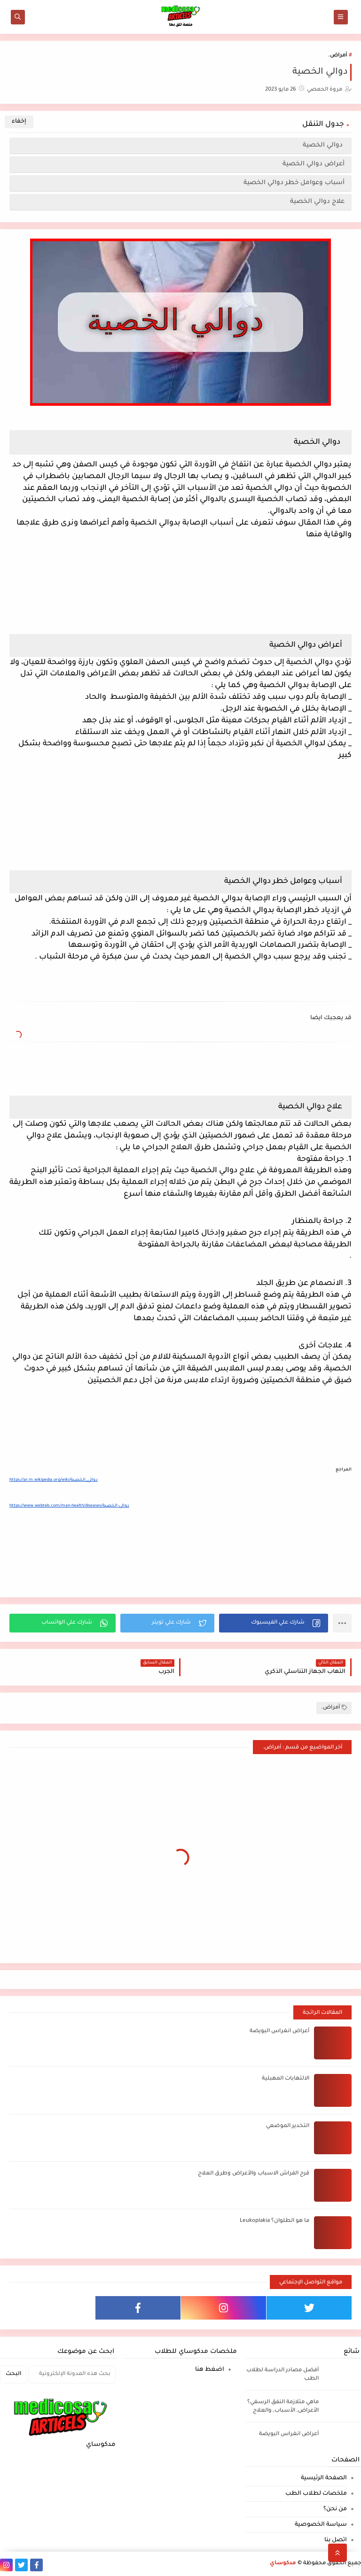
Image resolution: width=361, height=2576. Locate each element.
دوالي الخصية (324, 145)
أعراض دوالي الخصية (314, 164)
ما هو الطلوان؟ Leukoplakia (274, 2221)
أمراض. (337, 56)
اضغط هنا (209, 2370)
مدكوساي (283, 2564)
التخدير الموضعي (287, 2126)
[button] (273, 1623)
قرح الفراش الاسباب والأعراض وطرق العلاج (253, 2174)
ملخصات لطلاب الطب (316, 2494)
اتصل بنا (335, 2540)
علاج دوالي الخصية (317, 201)
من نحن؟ (335, 2509)
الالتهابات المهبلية (285, 2079)
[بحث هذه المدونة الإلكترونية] (72, 2374)
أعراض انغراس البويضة (279, 2031)
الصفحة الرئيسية (324, 2478)
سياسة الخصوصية (321, 2525)
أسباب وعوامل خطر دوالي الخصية (294, 182)
